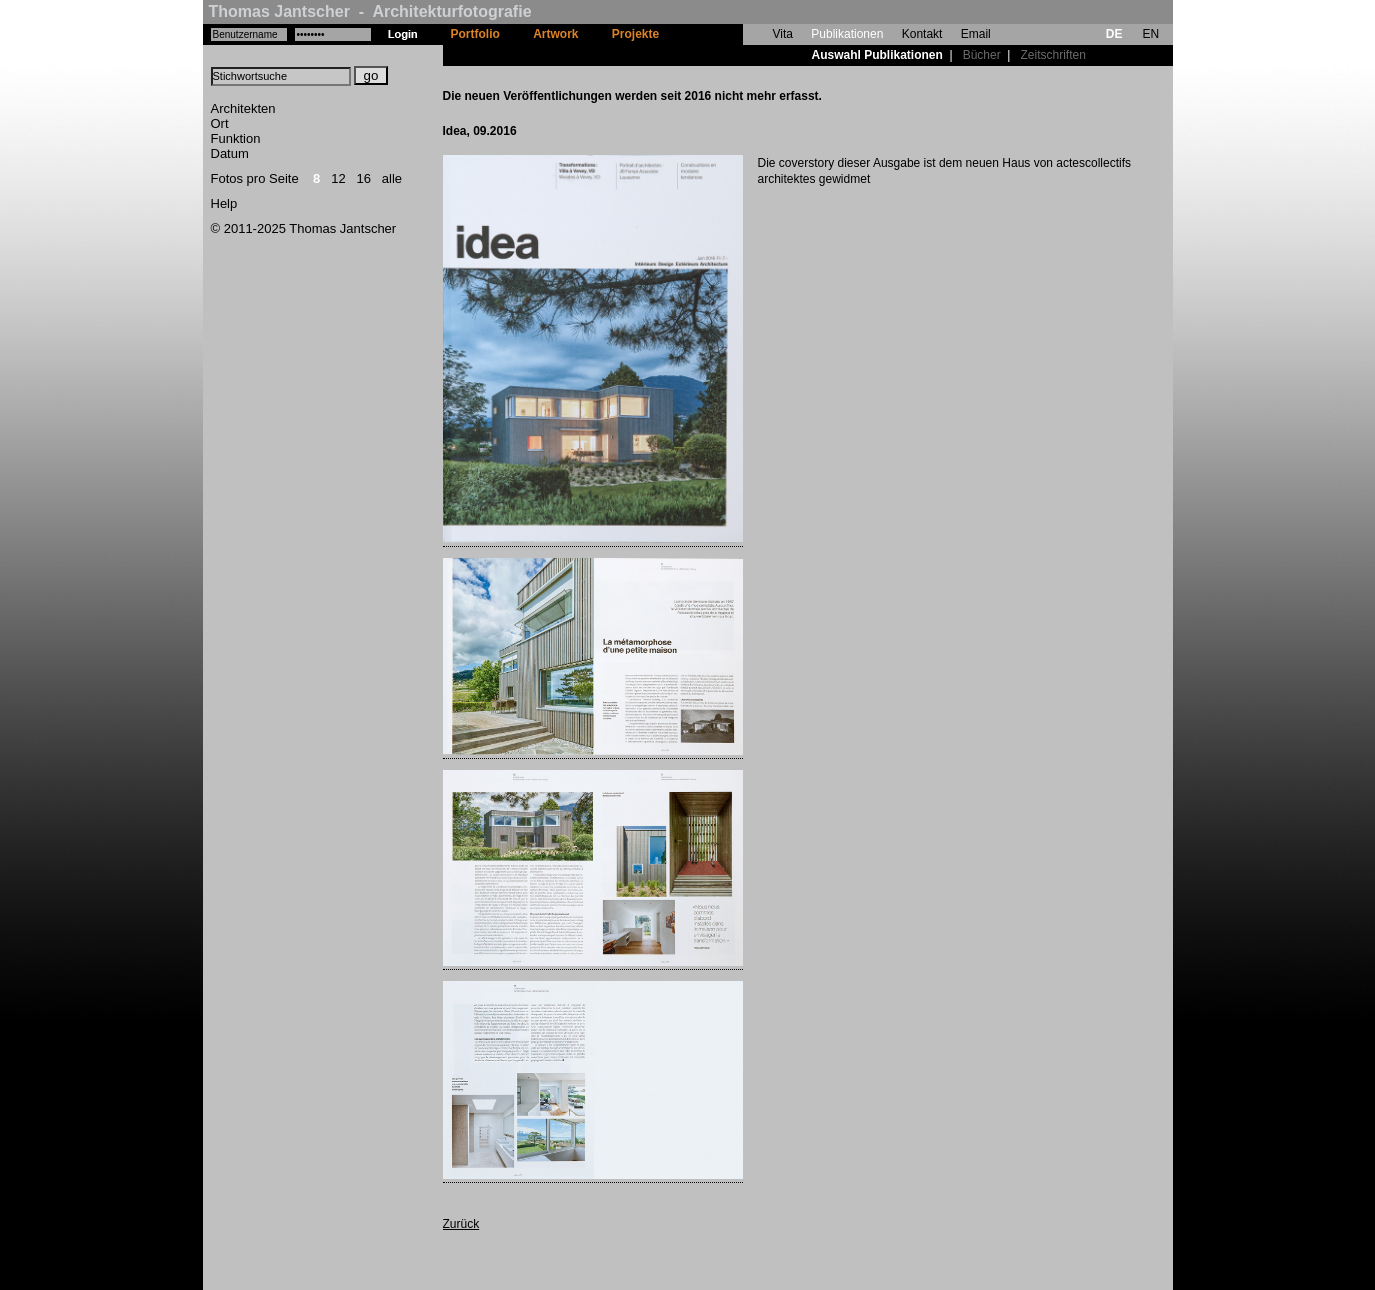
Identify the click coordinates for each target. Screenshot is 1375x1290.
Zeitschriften (1052, 55)
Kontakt (922, 34)
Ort (220, 123)
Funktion (236, 138)
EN (1150, 34)
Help (224, 203)
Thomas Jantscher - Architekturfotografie (370, 11)
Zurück (461, 1224)
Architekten (243, 108)
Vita (783, 34)
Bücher (982, 55)
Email (976, 34)
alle (392, 178)
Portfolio (475, 34)
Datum (230, 153)
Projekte (635, 34)
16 (364, 178)
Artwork (555, 34)
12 (338, 178)
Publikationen (847, 34)
